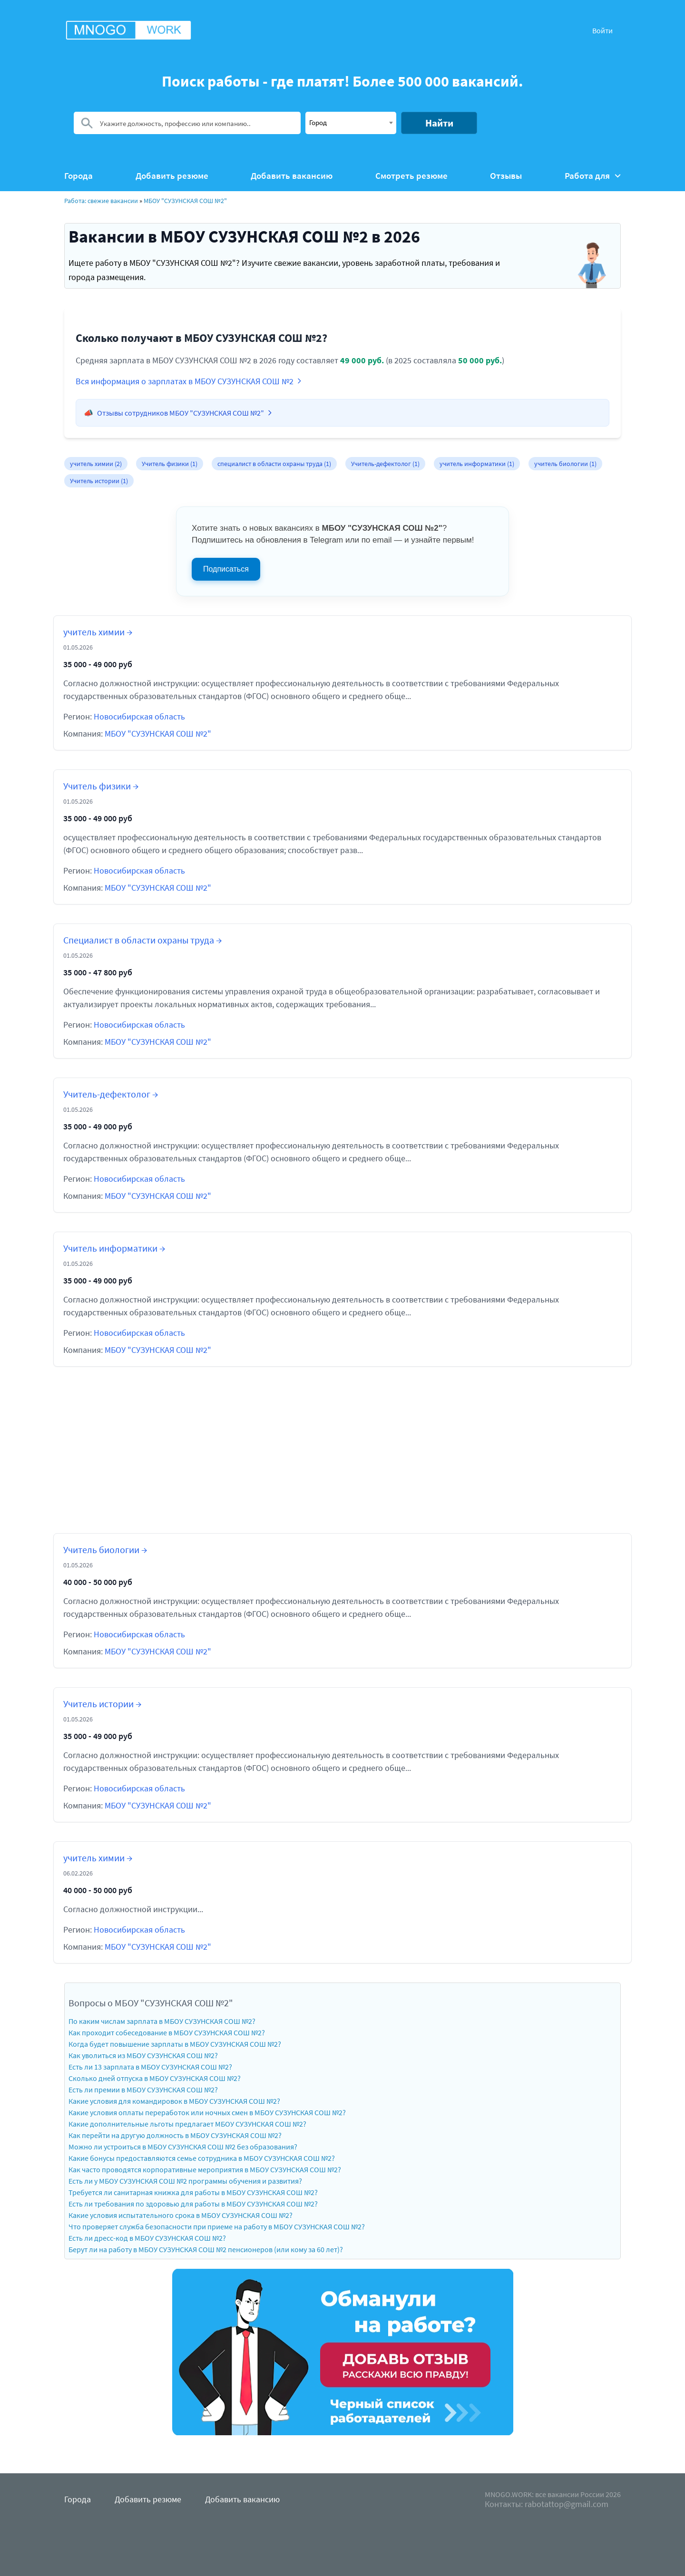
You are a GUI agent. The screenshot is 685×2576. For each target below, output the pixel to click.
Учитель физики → (100, 786)
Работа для (593, 175)
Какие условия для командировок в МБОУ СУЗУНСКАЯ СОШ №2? (174, 2101)
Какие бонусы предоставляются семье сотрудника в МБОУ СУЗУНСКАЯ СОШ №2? (201, 2158)
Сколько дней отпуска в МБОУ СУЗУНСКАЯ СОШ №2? (154, 2078)
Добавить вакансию (292, 175)
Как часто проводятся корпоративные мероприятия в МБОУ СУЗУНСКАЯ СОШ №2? (204, 2169)
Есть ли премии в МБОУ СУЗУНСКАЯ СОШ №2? (143, 2089)
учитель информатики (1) (477, 463)
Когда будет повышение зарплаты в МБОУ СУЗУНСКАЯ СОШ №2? (174, 2044)
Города (78, 175)
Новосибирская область (139, 716)
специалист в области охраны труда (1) (274, 463)
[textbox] (350, 122)
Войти (602, 30)
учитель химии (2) (96, 463)
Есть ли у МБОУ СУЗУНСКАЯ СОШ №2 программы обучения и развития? (185, 2181)
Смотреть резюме (411, 175)
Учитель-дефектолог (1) (385, 463)
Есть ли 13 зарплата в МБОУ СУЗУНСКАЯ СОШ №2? (150, 2066)
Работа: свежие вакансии (101, 200)
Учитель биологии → (105, 1549)
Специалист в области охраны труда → (142, 940)
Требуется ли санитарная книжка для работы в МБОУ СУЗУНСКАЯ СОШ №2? (193, 2192)
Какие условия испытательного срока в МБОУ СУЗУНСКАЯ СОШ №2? (180, 2215)
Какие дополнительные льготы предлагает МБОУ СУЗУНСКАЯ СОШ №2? (187, 2124)
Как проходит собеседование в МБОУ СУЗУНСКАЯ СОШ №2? (166, 2032)
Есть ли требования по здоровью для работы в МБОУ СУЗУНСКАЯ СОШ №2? (193, 2203)
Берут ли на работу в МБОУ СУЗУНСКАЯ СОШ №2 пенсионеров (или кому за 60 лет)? (205, 2249)
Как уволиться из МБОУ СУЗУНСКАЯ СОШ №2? (143, 2055)
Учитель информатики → (114, 1248)
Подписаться (226, 569)
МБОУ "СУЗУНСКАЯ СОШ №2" (185, 200)
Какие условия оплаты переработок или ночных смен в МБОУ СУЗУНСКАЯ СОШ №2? (207, 2112)
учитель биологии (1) (565, 463)
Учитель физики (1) (169, 463)
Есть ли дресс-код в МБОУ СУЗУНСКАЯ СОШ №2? (147, 2238)
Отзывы (506, 175)
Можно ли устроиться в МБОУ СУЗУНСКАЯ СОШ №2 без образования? (182, 2146)
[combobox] (350, 123)
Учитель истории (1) (99, 480)
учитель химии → (97, 632)
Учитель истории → (102, 1704)
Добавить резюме (172, 175)
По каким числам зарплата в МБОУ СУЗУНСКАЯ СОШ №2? (161, 2021)
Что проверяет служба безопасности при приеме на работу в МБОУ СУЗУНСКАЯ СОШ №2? (216, 2226)
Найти (439, 123)
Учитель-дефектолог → (110, 1094)
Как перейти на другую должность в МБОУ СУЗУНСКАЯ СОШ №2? (175, 2135)
